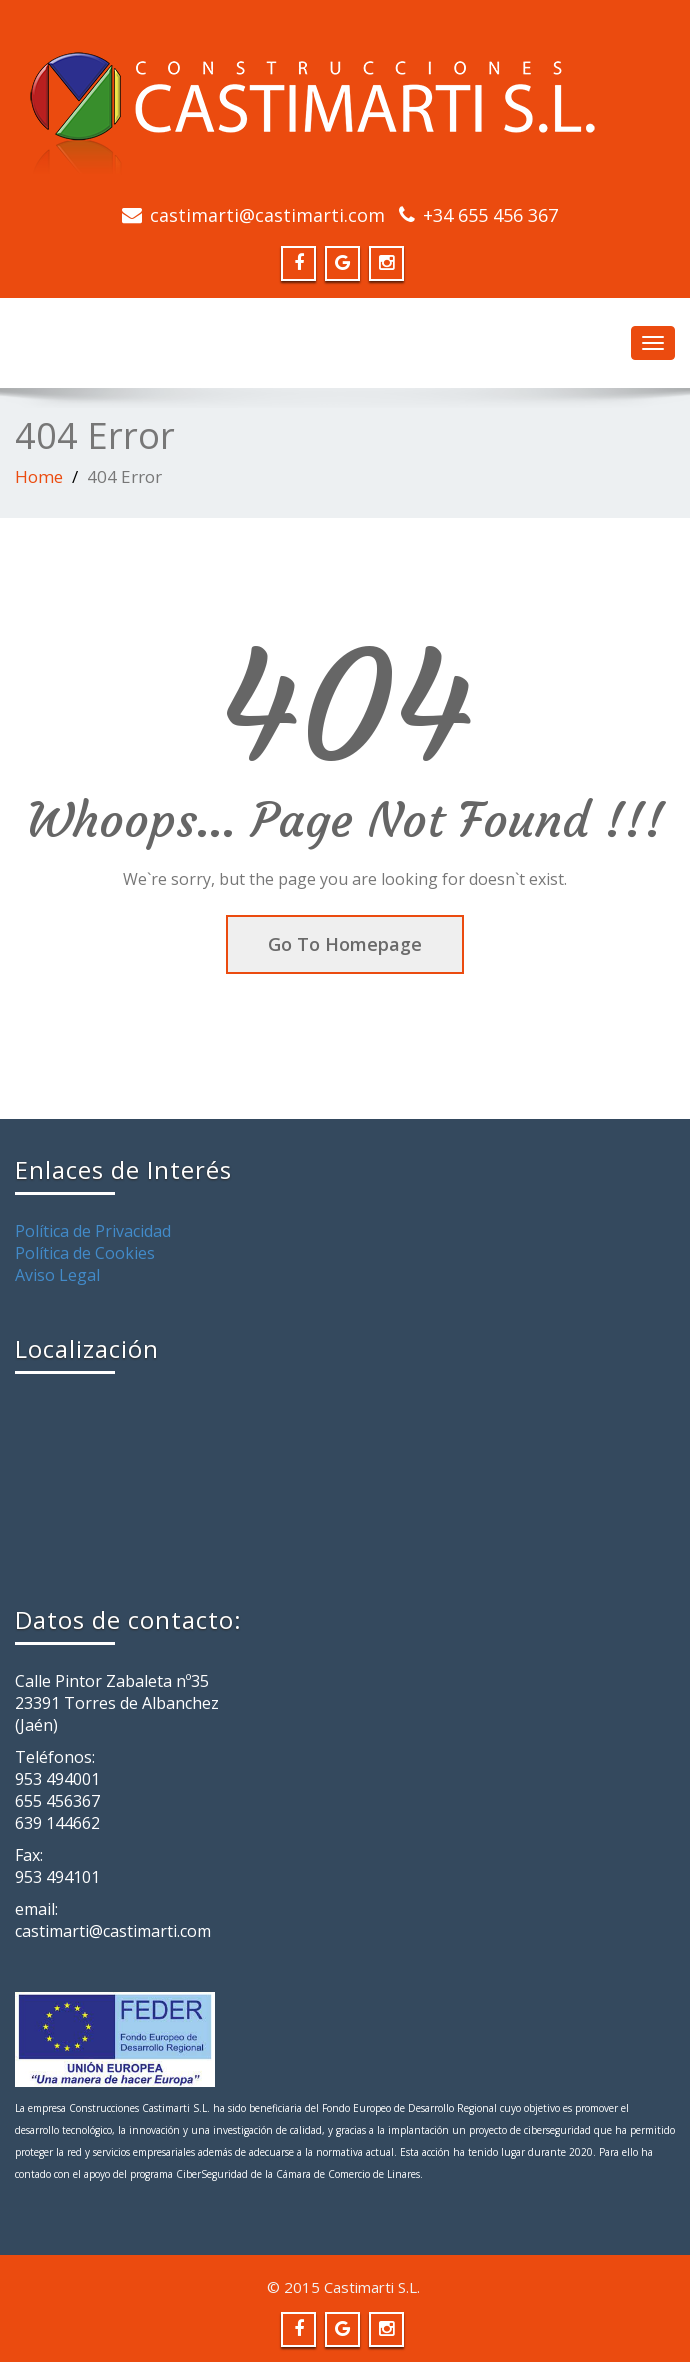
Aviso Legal (57, 1275)
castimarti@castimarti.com (267, 215)
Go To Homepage (345, 944)
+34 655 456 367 (490, 215)
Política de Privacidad (93, 1231)
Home (39, 476)
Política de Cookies (85, 1253)
